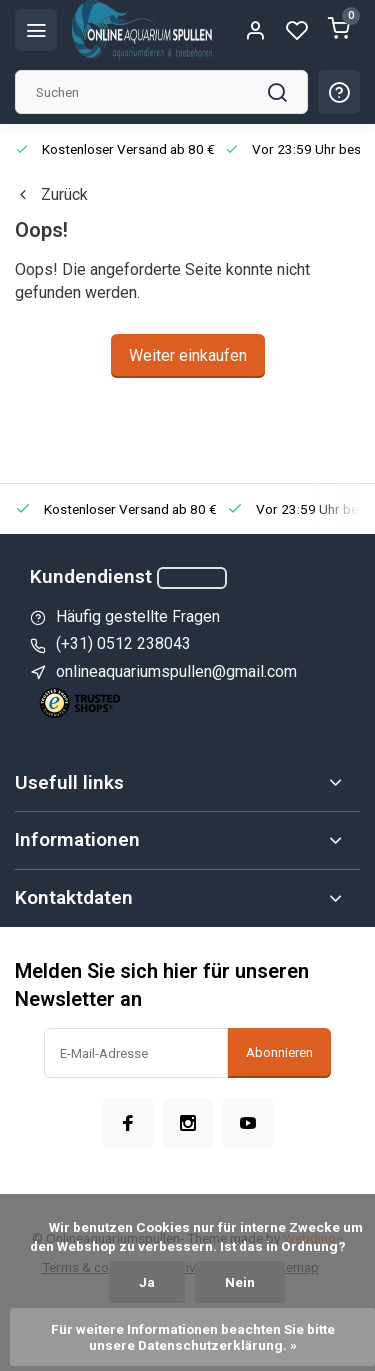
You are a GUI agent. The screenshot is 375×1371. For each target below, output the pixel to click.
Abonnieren (279, 1052)
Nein (240, 1282)
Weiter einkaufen (188, 355)
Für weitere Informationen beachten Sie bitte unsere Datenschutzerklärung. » (194, 1337)
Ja (147, 1282)
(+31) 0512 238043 (123, 643)
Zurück (51, 194)
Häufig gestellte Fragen (138, 616)
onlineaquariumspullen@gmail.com (176, 671)
